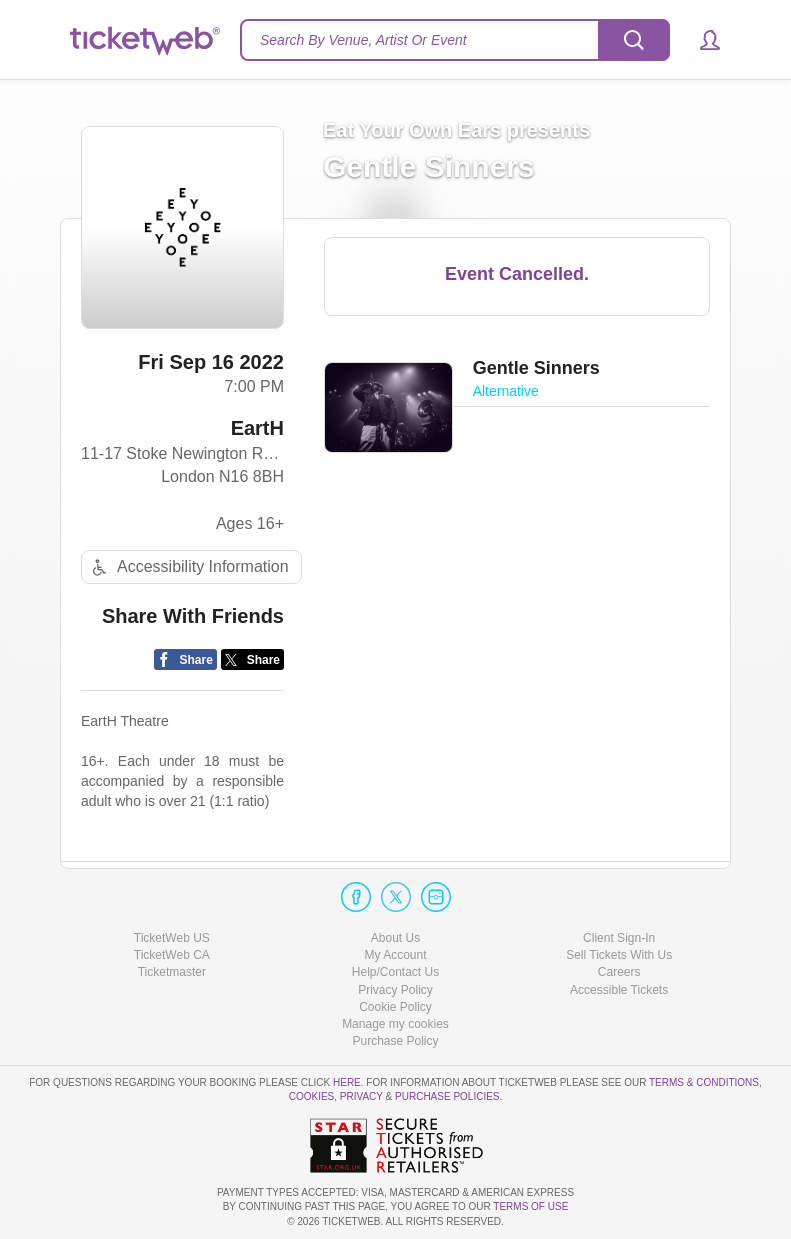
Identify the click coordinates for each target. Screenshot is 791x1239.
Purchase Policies (447, 1096)
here (347, 1082)
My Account (395, 955)
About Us (395, 938)
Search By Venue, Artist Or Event (363, 40)
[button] (700, 40)
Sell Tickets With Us (619, 955)
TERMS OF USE (530, 1206)
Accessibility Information (188, 567)
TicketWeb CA (172, 955)
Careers (619, 972)
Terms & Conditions (704, 1082)
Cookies (312, 1096)
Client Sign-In (619, 938)
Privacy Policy (395, 990)
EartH (257, 428)
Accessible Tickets (619, 990)
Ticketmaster (172, 972)
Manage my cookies (395, 1024)
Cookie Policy (395, 1007)
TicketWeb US (172, 938)
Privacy (361, 1096)
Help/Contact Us (395, 972)
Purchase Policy (395, 1041)
